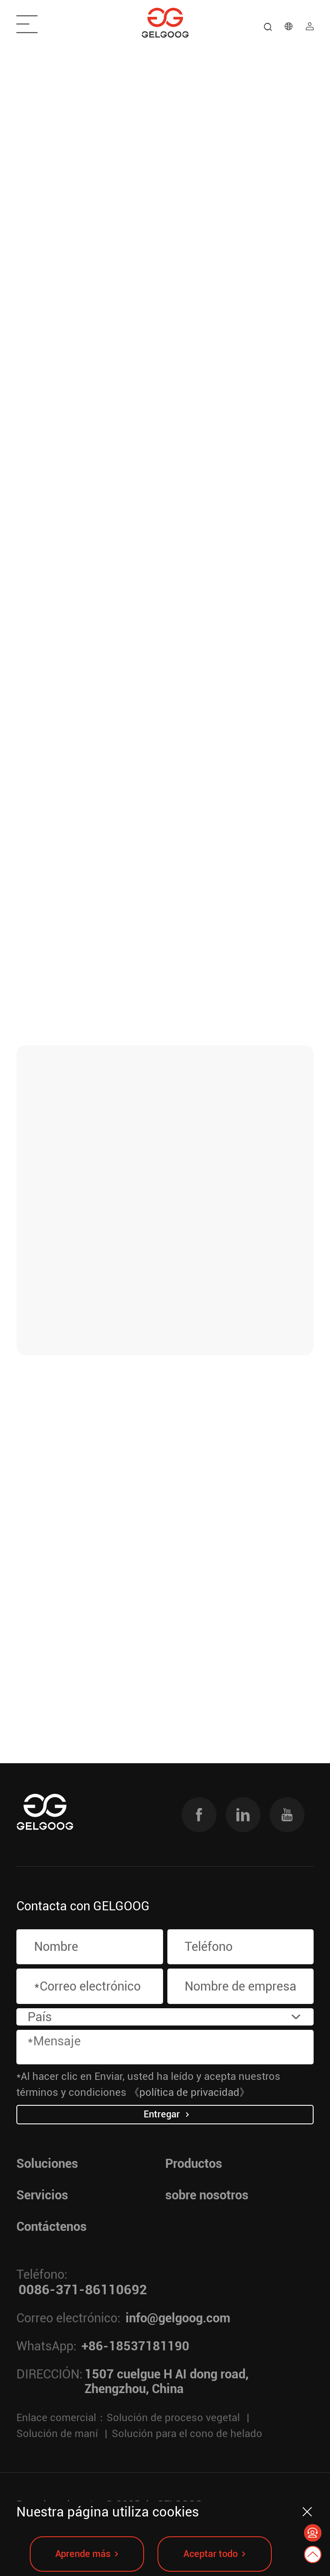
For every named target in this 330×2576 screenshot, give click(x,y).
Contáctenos (51, 2227)
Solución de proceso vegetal (173, 2417)
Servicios (42, 2195)
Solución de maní (57, 2433)
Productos (193, 2164)
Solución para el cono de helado (187, 2433)
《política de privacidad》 (189, 2092)
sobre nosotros (206, 2195)
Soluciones (47, 2164)
